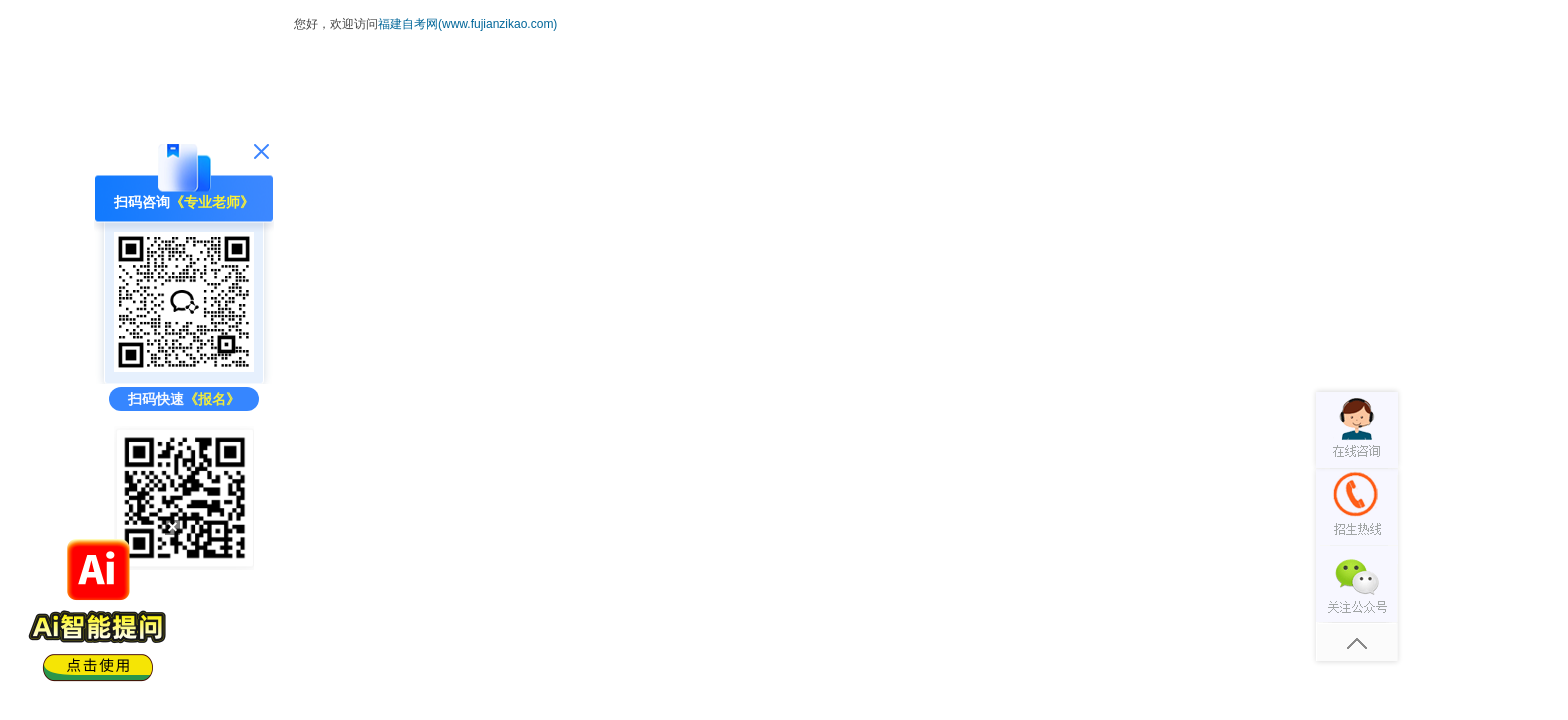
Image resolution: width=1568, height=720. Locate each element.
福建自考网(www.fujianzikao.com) (467, 24)
